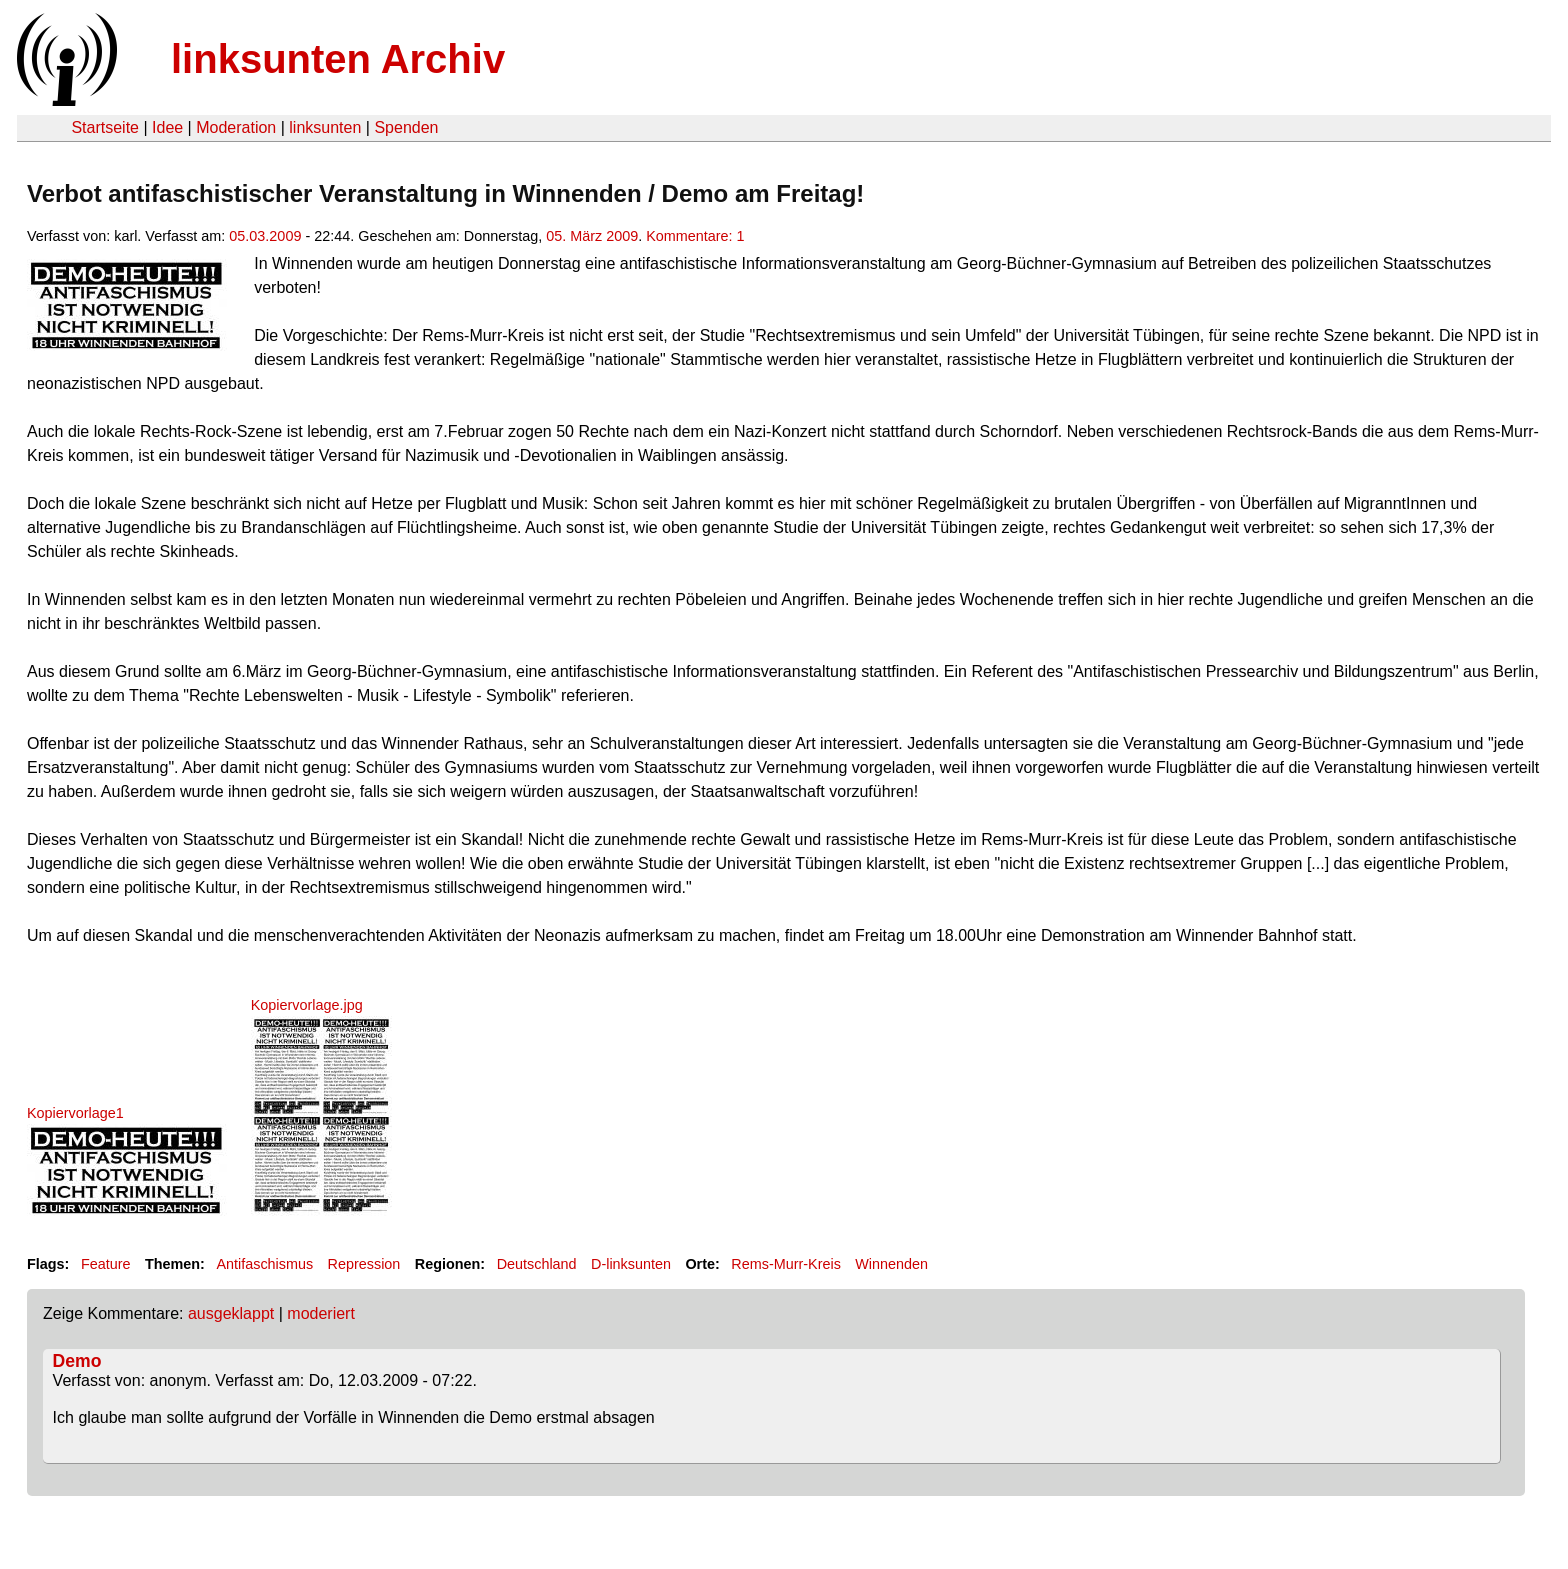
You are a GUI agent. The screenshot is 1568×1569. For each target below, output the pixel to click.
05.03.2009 (265, 236)
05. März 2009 (592, 236)
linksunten (325, 127)
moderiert (321, 1313)
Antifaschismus (264, 1264)
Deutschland (537, 1264)
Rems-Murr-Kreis (786, 1264)
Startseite (105, 127)
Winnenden (891, 1264)
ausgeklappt (231, 1313)
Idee (167, 127)
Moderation (236, 127)
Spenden (406, 127)
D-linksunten (631, 1264)
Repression (364, 1264)
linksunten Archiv (338, 59)
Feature (106, 1264)
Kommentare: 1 (695, 236)
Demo (77, 1361)
